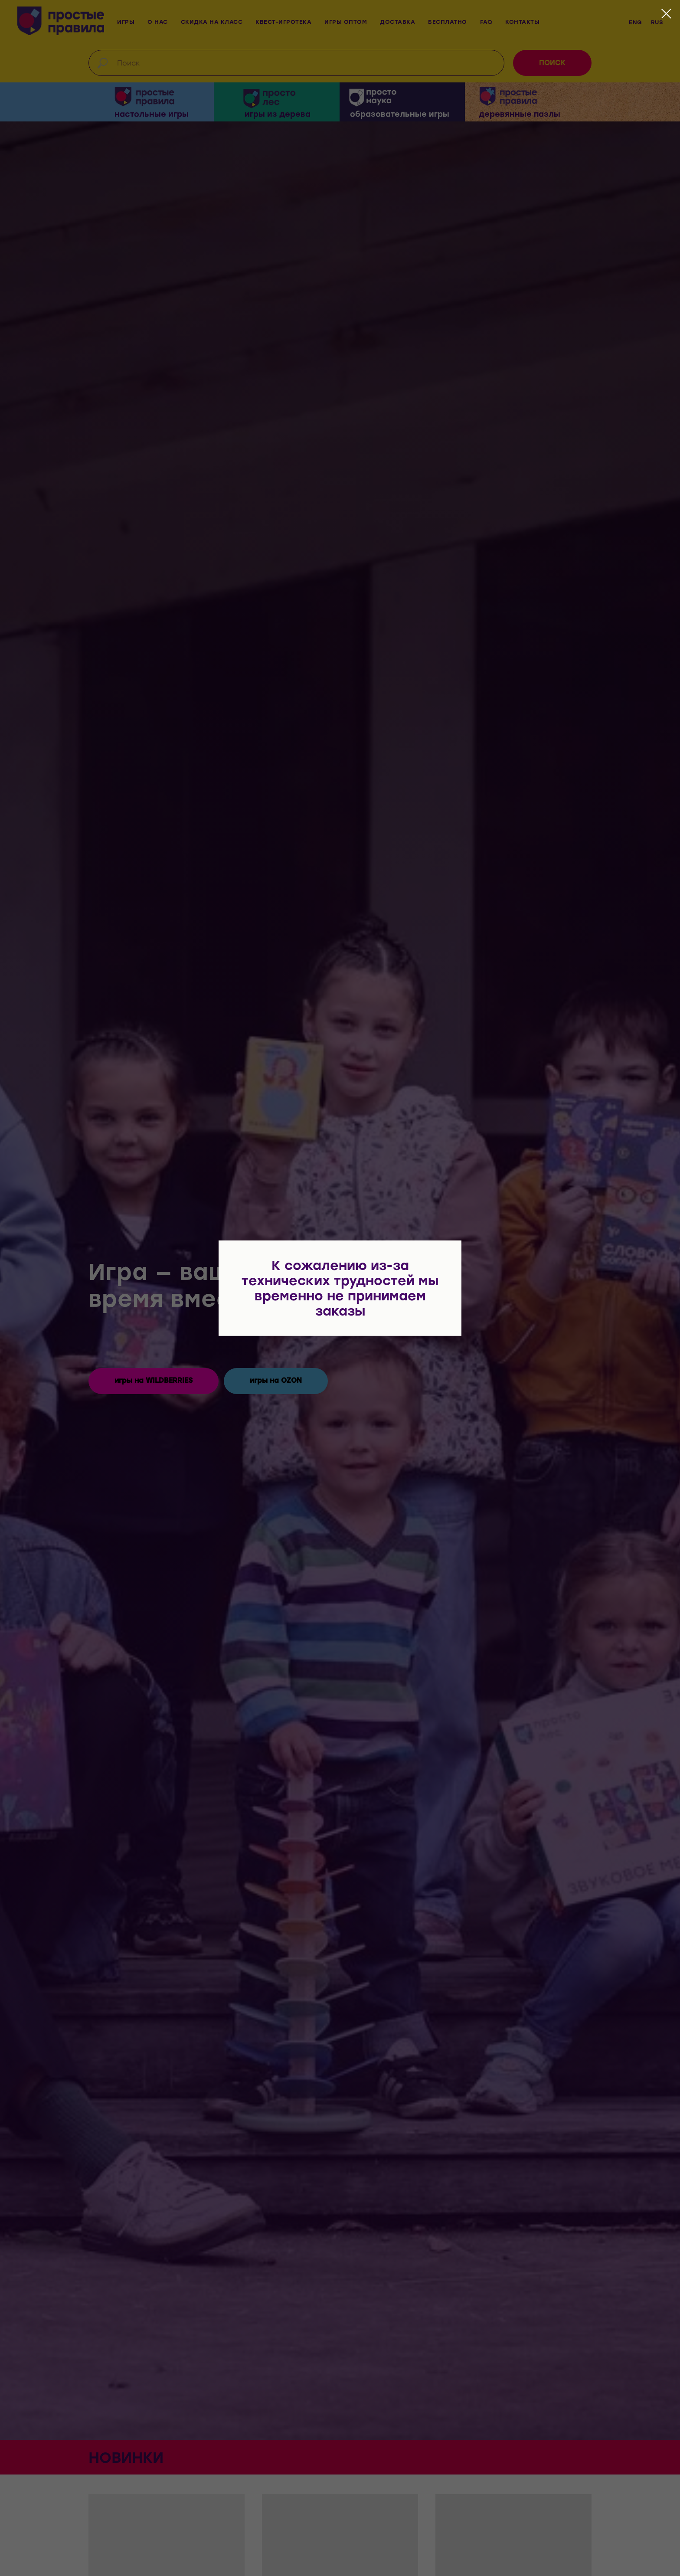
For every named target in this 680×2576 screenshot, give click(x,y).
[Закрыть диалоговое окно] (666, 13)
